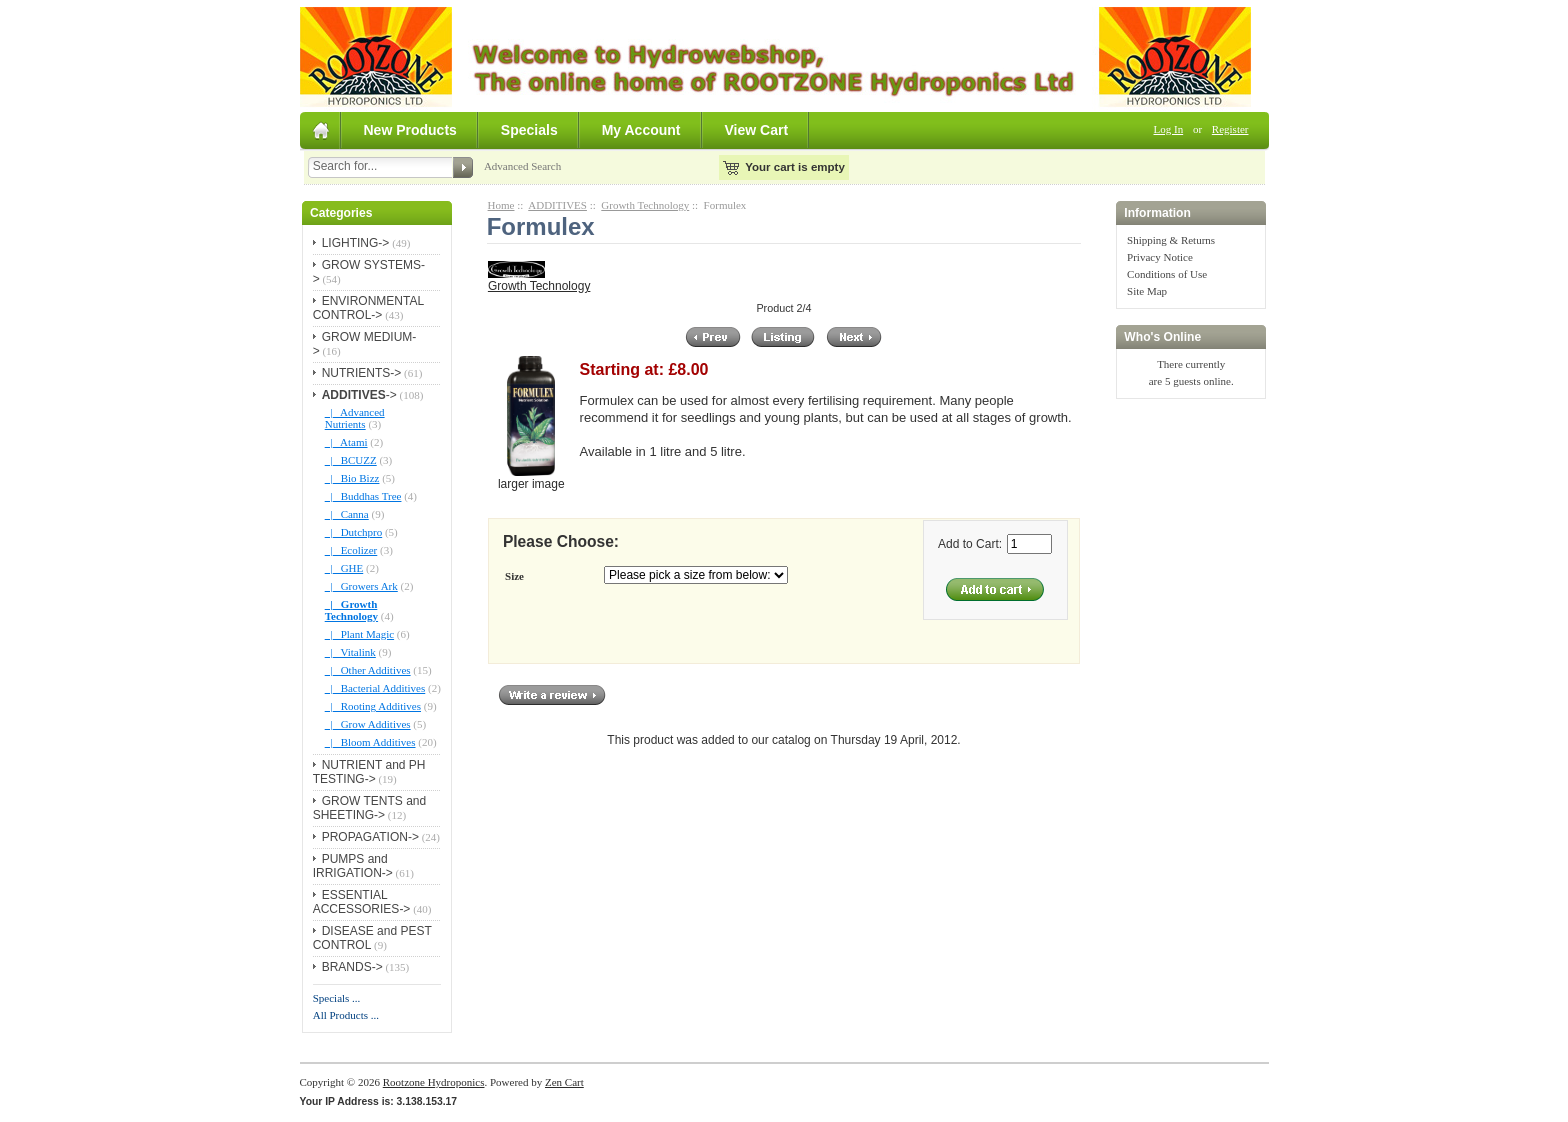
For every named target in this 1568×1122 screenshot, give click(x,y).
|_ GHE (344, 568)
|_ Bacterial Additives (375, 688)
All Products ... (346, 1015)
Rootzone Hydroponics (434, 1082)
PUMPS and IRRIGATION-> (353, 866)
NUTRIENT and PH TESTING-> (369, 772)
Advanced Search (522, 166)
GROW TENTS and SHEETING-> (369, 808)
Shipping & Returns (1171, 240)
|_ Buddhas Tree (363, 496)
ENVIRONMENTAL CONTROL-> (368, 308)
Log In (1169, 129)
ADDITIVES (557, 205)
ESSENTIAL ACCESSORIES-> (362, 902)
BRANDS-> (352, 967)
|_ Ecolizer (351, 550)
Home (501, 205)
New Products (410, 130)
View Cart (757, 130)
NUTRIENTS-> (362, 373)
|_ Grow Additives (368, 724)
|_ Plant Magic (359, 634)
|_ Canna (347, 514)
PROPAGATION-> (370, 837)
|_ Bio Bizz (352, 478)
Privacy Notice (1160, 257)
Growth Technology (645, 205)
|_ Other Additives (368, 670)
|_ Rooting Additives (373, 706)
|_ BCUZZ (351, 460)
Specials (529, 130)
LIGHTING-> (356, 243)
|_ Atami (346, 442)
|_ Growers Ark (361, 586)
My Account (641, 130)
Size (514, 576)
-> (359, 395)
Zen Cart (564, 1082)
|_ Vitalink (350, 652)
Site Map (1147, 291)
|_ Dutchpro (354, 532)
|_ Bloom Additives (370, 742)
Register (1230, 129)
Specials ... (337, 998)
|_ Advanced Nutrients (355, 418)
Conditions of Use (1167, 274)
